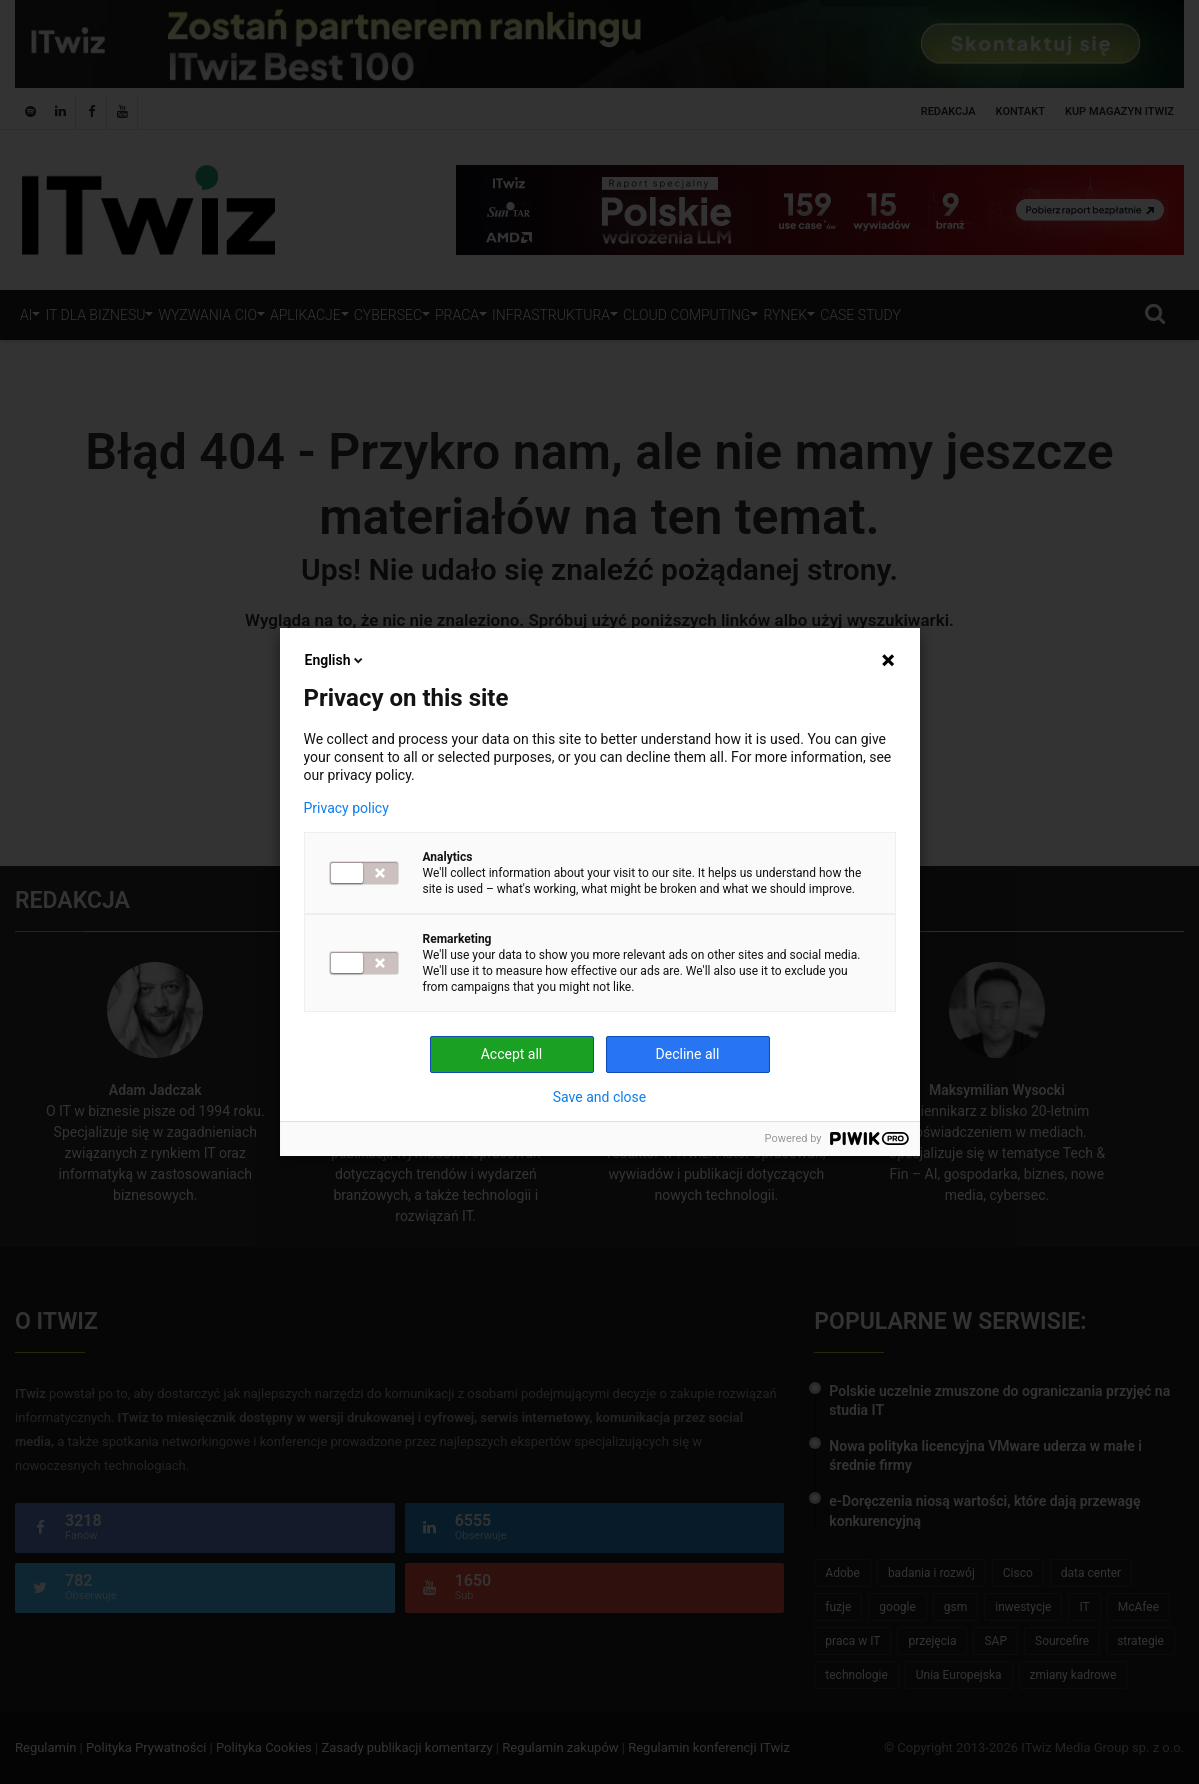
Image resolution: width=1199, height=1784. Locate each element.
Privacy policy (346, 808)
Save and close (600, 1097)
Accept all (512, 1054)
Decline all (688, 1054)
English (336, 660)
